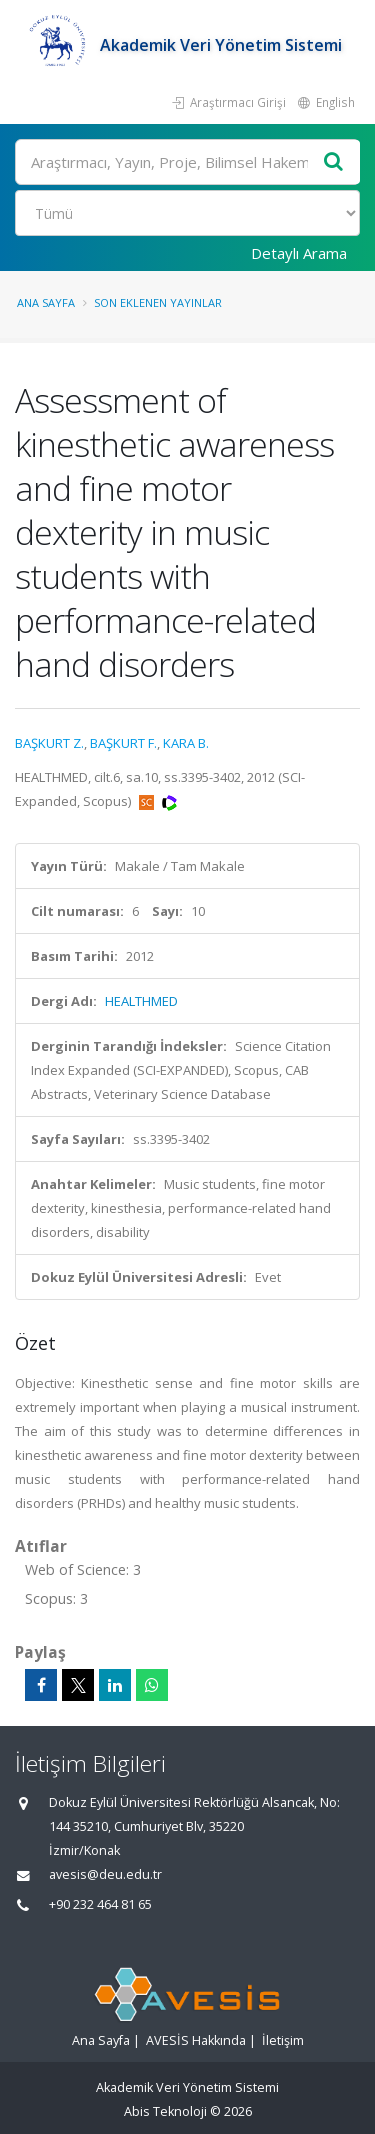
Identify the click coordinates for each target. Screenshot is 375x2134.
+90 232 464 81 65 (100, 1904)
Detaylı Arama (299, 253)
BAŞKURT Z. (49, 743)
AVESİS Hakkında (196, 2040)
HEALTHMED (141, 1001)
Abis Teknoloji (165, 2111)
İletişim (283, 2040)
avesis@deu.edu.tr (105, 1874)
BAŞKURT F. (123, 743)
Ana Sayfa (46, 302)
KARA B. (186, 743)
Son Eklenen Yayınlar (158, 302)
